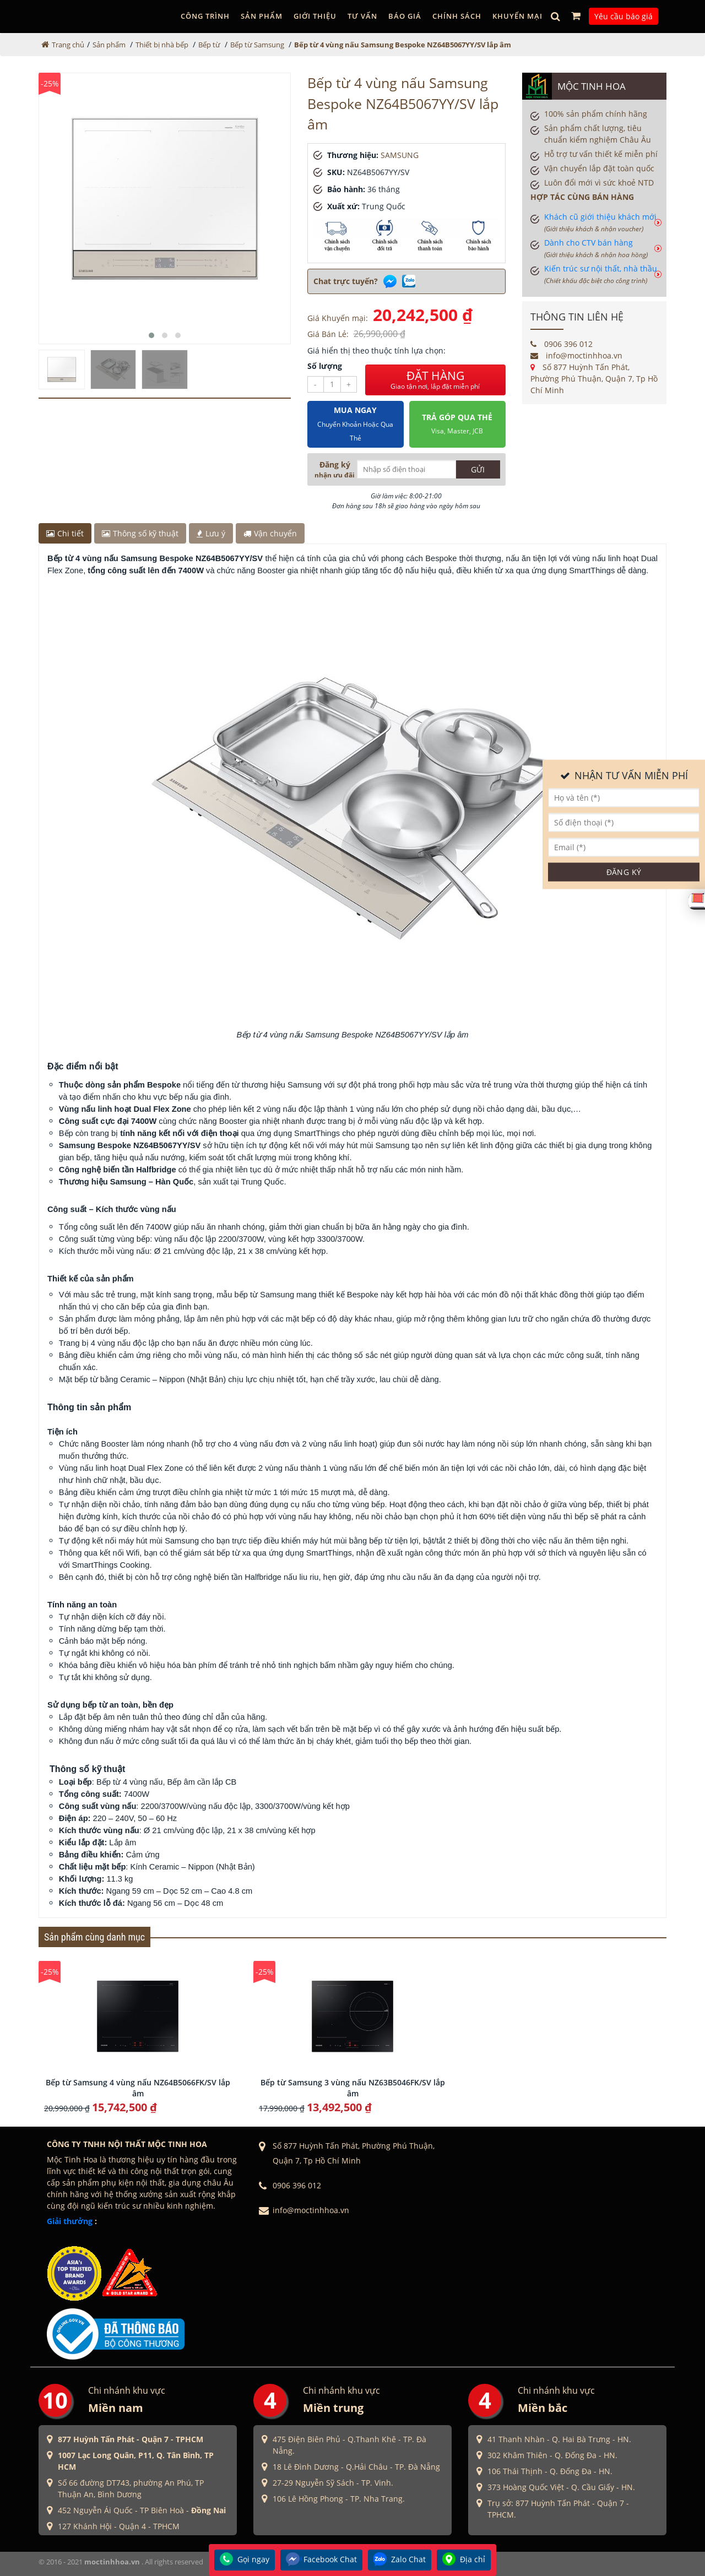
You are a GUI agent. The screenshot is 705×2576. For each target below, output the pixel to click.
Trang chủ (68, 45)
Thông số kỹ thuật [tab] (140, 533)
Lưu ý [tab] (211, 533)
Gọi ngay (244, 2560)
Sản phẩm (262, 16)
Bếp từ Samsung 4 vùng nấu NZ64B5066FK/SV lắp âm (138, 2088)
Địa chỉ (463, 2560)
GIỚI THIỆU (315, 16)
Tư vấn (362, 16)
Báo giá (404, 16)
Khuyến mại (517, 16)
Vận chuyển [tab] (270, 533)
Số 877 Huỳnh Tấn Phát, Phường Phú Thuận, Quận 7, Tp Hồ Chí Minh (594, 378)
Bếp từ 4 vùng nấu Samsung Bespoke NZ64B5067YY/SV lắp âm (402, 45)
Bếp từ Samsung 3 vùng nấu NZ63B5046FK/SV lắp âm (353, 2088)
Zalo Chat (399, 2560)
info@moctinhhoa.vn (576, 355)
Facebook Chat (321, 2560)
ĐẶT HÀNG (435, 380)
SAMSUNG (400, 155)
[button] (151, 335)
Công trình (205, 16)
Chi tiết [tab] (65, 533)
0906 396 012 (561, 344)
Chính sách (456, 16)
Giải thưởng (70, 2221)
